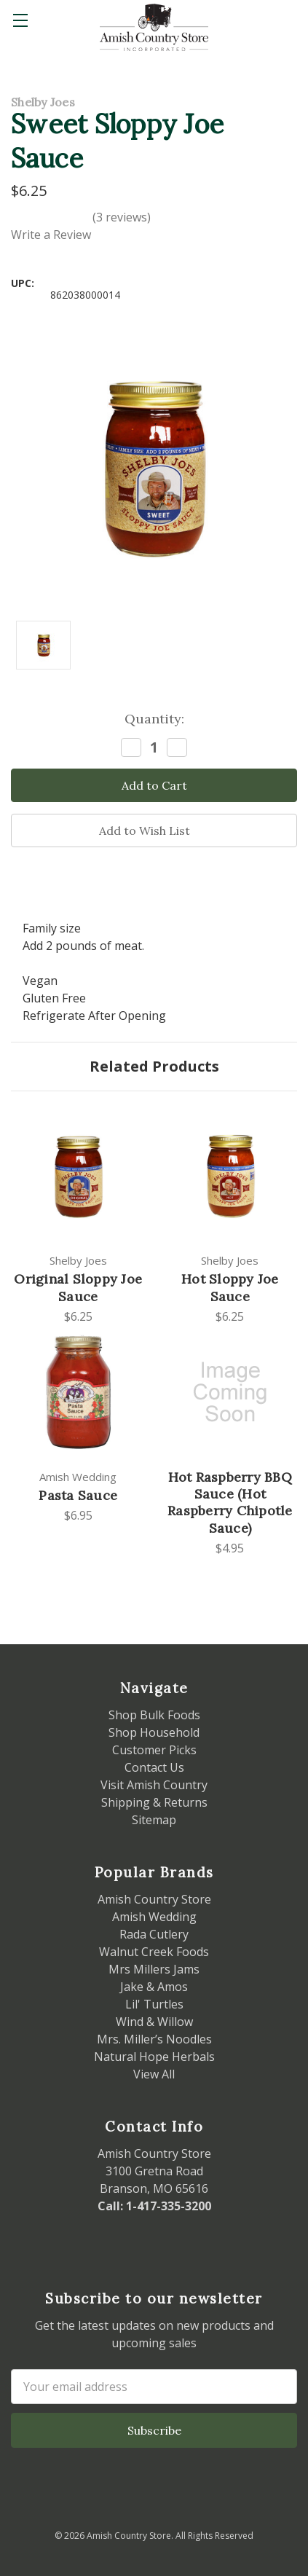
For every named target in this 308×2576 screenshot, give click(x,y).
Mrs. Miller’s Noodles (154, 2039)
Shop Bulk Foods (154, 1715)
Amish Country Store (154, 1899)
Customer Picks (154, 1750)
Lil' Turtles (154, 2004)
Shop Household (154, 1732)
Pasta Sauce (78, 1495)
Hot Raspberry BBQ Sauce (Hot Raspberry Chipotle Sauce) (230, 1502)
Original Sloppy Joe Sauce (78, 1287)
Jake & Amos (154, 1987)
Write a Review (51, 235)
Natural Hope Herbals (154, 2057)
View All (154, 2074)
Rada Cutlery (154, 1934)
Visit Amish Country (154, 1785)
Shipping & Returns (154, 1802)
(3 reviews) (121, 217)
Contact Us (154, 1767)
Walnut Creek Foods (154, 1952)
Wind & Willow (154, 2022)
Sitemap (154, 1820)
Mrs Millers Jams (154, 1969)
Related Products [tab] (154, 1066)
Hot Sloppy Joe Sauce (230, 1287)
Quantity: (154, 718)
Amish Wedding (154, 1917)
